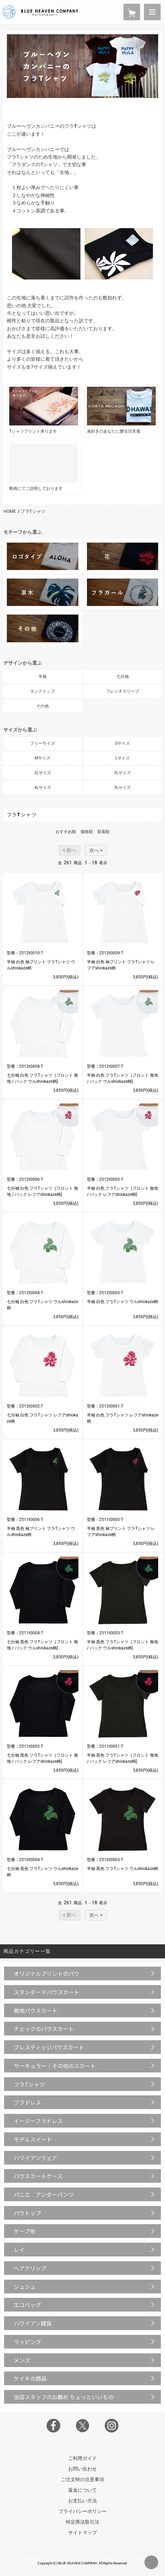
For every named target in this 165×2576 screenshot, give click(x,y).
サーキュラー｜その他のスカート (55, 2065)
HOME (9, 511)
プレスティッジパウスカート (49, 2047)
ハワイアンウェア (35, 2158)
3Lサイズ (122, 772)
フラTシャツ (33, 511)
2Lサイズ (42, 772)
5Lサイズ (122, 787)
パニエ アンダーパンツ (44, 2194)
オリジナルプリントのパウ (46, 1973)
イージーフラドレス (38, 2121)
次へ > (95, 850)
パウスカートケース (38, 2176)
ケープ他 (24, 2231)
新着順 (103, 831)
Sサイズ (122, 743)
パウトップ (27, 2213)
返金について (82, 2490)
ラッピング (27, 2342)
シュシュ (25, 2286)
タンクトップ (42, 691)
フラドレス (27, 2102)
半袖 (42, 676)
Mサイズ (42, 758)
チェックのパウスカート (44, 2028)
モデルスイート (33, 2139)
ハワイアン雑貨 (33, 2323)
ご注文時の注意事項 (82, 2479)
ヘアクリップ (30, 2268)
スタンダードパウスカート (46, 1992)
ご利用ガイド (82, 2458)
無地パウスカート (36, 2010)
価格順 (86, 831)
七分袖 (122, 676)
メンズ (22, 2360)
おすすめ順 (65, 831)
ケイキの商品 (30, 2378)
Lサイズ (122, 758)
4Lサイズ (42, 787)
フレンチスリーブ (122, 691)
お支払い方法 (82, 2500)
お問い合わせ (82, 2469)
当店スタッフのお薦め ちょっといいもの (64, 2397)
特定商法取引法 (82, 2522)
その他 (42, 706)
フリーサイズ (42, 743)
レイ (19, 2249)
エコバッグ (27, 2305)
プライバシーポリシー (82, 2511)
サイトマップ (82, 2532)
